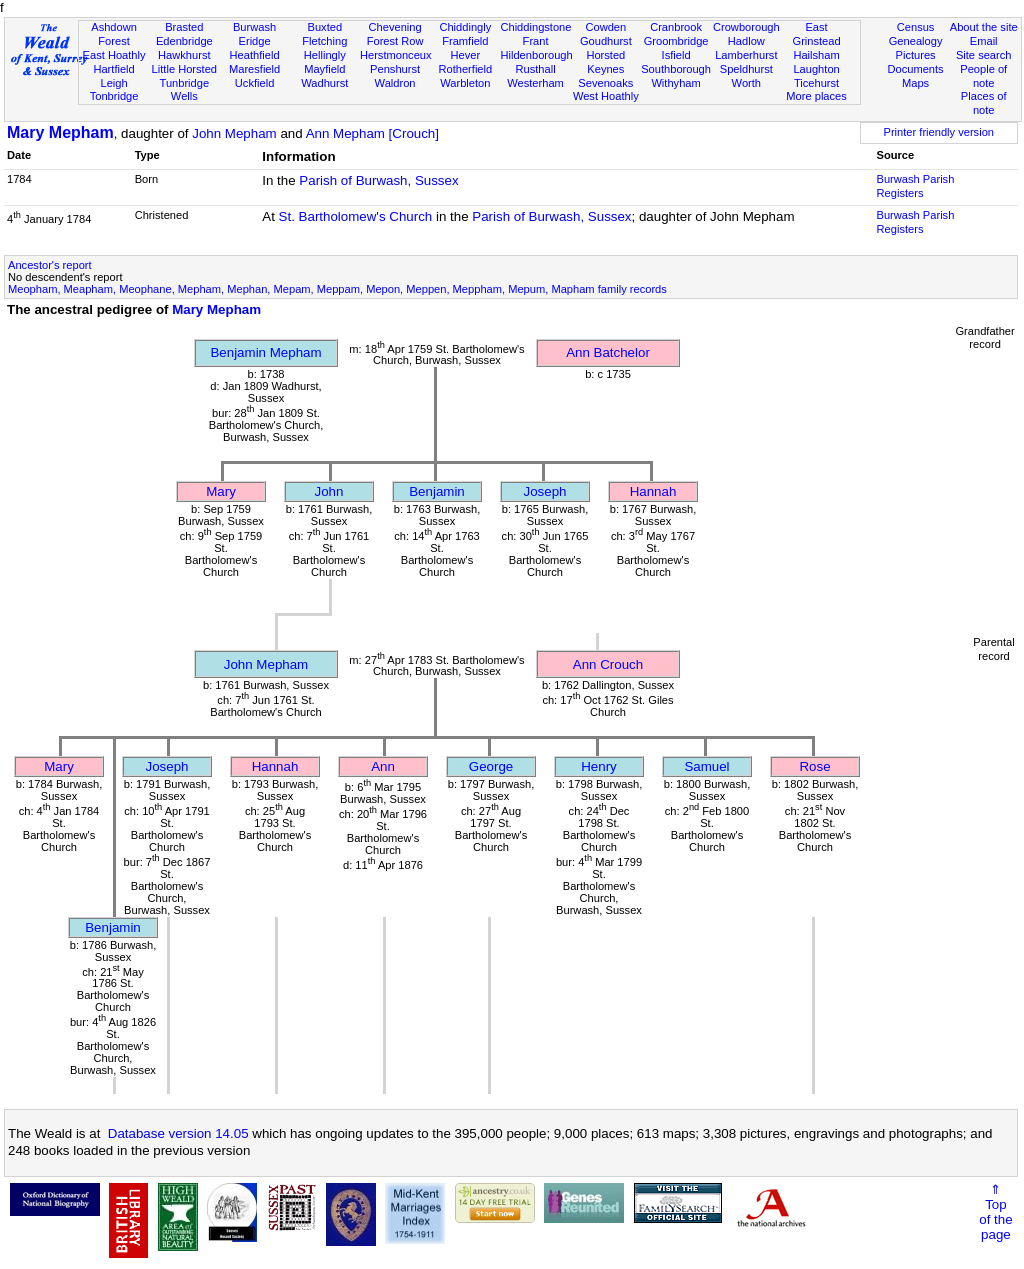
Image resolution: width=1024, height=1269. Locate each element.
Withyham (675, 83)
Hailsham (816, 55)
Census (916, 27)
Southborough (676, 69)
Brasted (184, 27)
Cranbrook (676, 27)
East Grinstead (816, 34)
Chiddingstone (535, 27)
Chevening (395, 27)
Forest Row (395, 41)
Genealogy (916, 41)
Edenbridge (184, 41)
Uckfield (255, 83)
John (329, 491)
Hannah (653, 491)
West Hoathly (606, 96)
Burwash (254, 27)
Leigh (113, 83)
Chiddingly (465, 27)
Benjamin (437, 491)
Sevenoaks (605, 83)
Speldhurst (746, 69)
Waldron (395, 83)
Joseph (545, 491)
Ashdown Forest (114, 34)
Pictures (916, 55)
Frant (536, 41)
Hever (466, 55)
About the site (984, 27)
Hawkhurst (184, 55)
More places (816, 96)
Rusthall (536, 69)
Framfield (465, 41)
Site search (984, 55)
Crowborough (746, 27)
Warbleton (465, 83)
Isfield (676, 55)
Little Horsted (184, 69)
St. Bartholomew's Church (356, 216)
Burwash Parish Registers (916, 186)
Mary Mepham (60, 132)
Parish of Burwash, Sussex (378, 180)
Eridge (255, 41)
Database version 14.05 (178, 1133)
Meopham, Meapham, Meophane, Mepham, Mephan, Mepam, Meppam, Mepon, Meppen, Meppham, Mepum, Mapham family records (337, 289)
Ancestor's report (50, 265)
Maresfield (254, 69)
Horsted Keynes (605, 62)
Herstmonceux (396, 55)
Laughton (816, 69)
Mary (221, 491)
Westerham (535, 83)
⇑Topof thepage (995, 1212)
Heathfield (255, 55)
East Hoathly (114, 55)
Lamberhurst (746, 55)
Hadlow (746, 41)
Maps (915, 83)
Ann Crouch (608, 664)
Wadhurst (324, 83)
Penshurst (395, 69)
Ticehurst (816, 83)
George (491, 766)
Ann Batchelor (608, 352)
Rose (814, 766)
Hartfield (113, 69)
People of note (983, 76)
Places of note (984, 103)
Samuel (706, 766)
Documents (915, 69)
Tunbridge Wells (185, 90)
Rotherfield (465, 69)
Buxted (325, 27)
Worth (746, 83)
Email (984, 41)
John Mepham (234, 133)
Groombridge (676, 41)
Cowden (605, 27)
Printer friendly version (938, 132)
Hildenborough (536, 55)
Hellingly (325, 55)
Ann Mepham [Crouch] (372, 133)
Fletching (324, 41)
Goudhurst (606, 41)
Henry (599, 766)
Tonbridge (114, 96)
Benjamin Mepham (265, 352)
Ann (383, 766)
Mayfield (324, 69)
